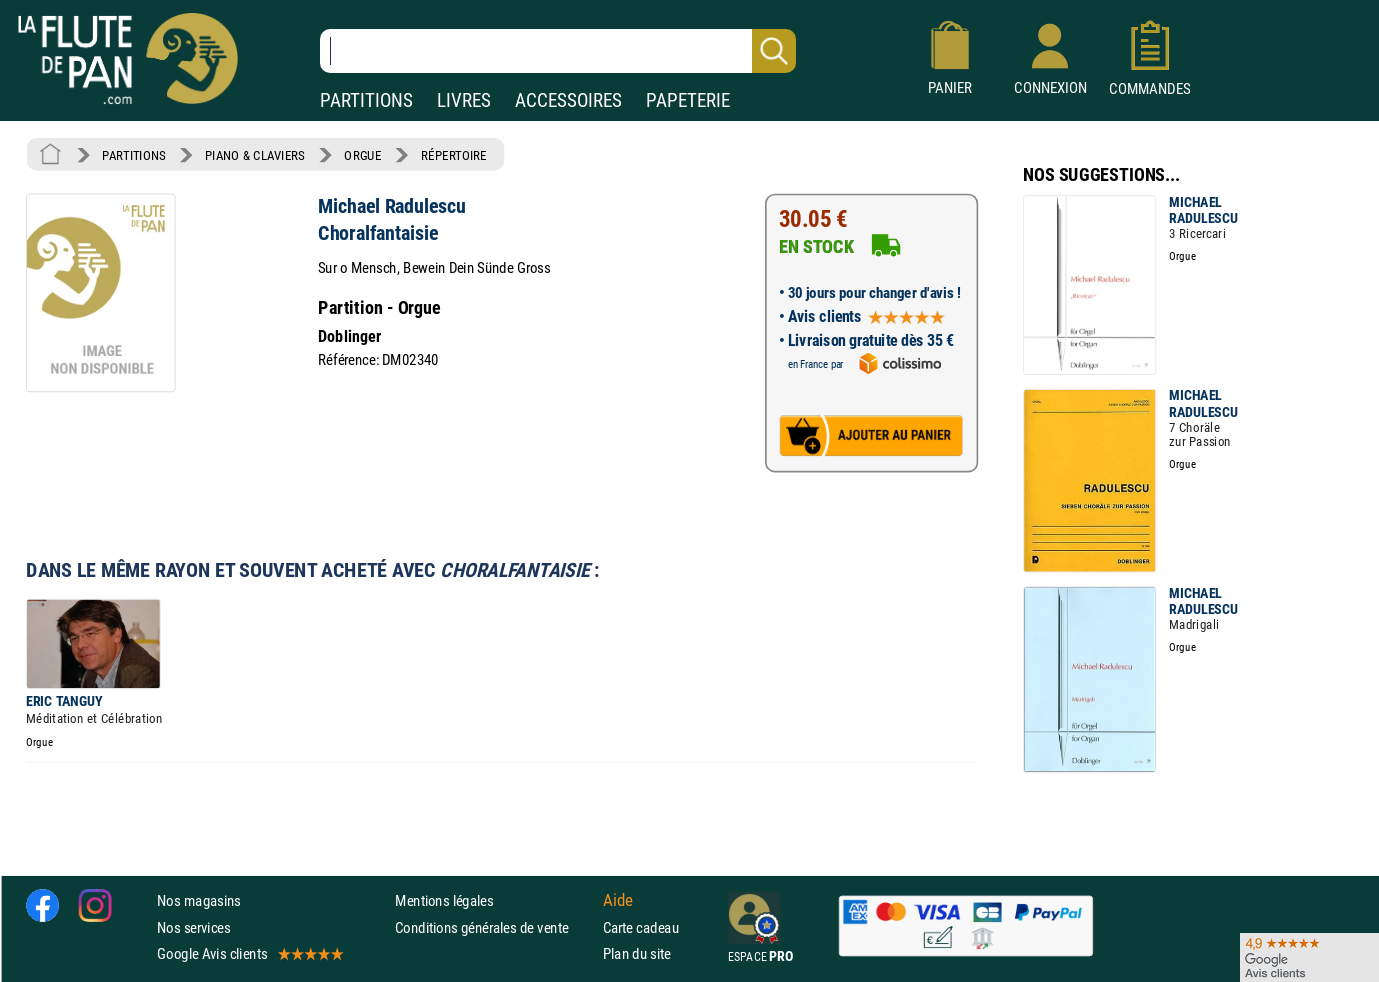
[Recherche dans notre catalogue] (558, 51)
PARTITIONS (366, 100)
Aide (618, 900)
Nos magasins (199, 900)
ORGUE (362, 155)
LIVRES (464, 100)
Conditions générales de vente (494, 926)
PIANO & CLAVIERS (255, 155)
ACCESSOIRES (568, 100)
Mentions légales (444, 900)
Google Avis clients (249, 952)
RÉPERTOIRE (454, 155)
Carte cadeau (641, 926)
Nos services (193, 926)
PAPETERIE (688, 100)
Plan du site (637, 952)
